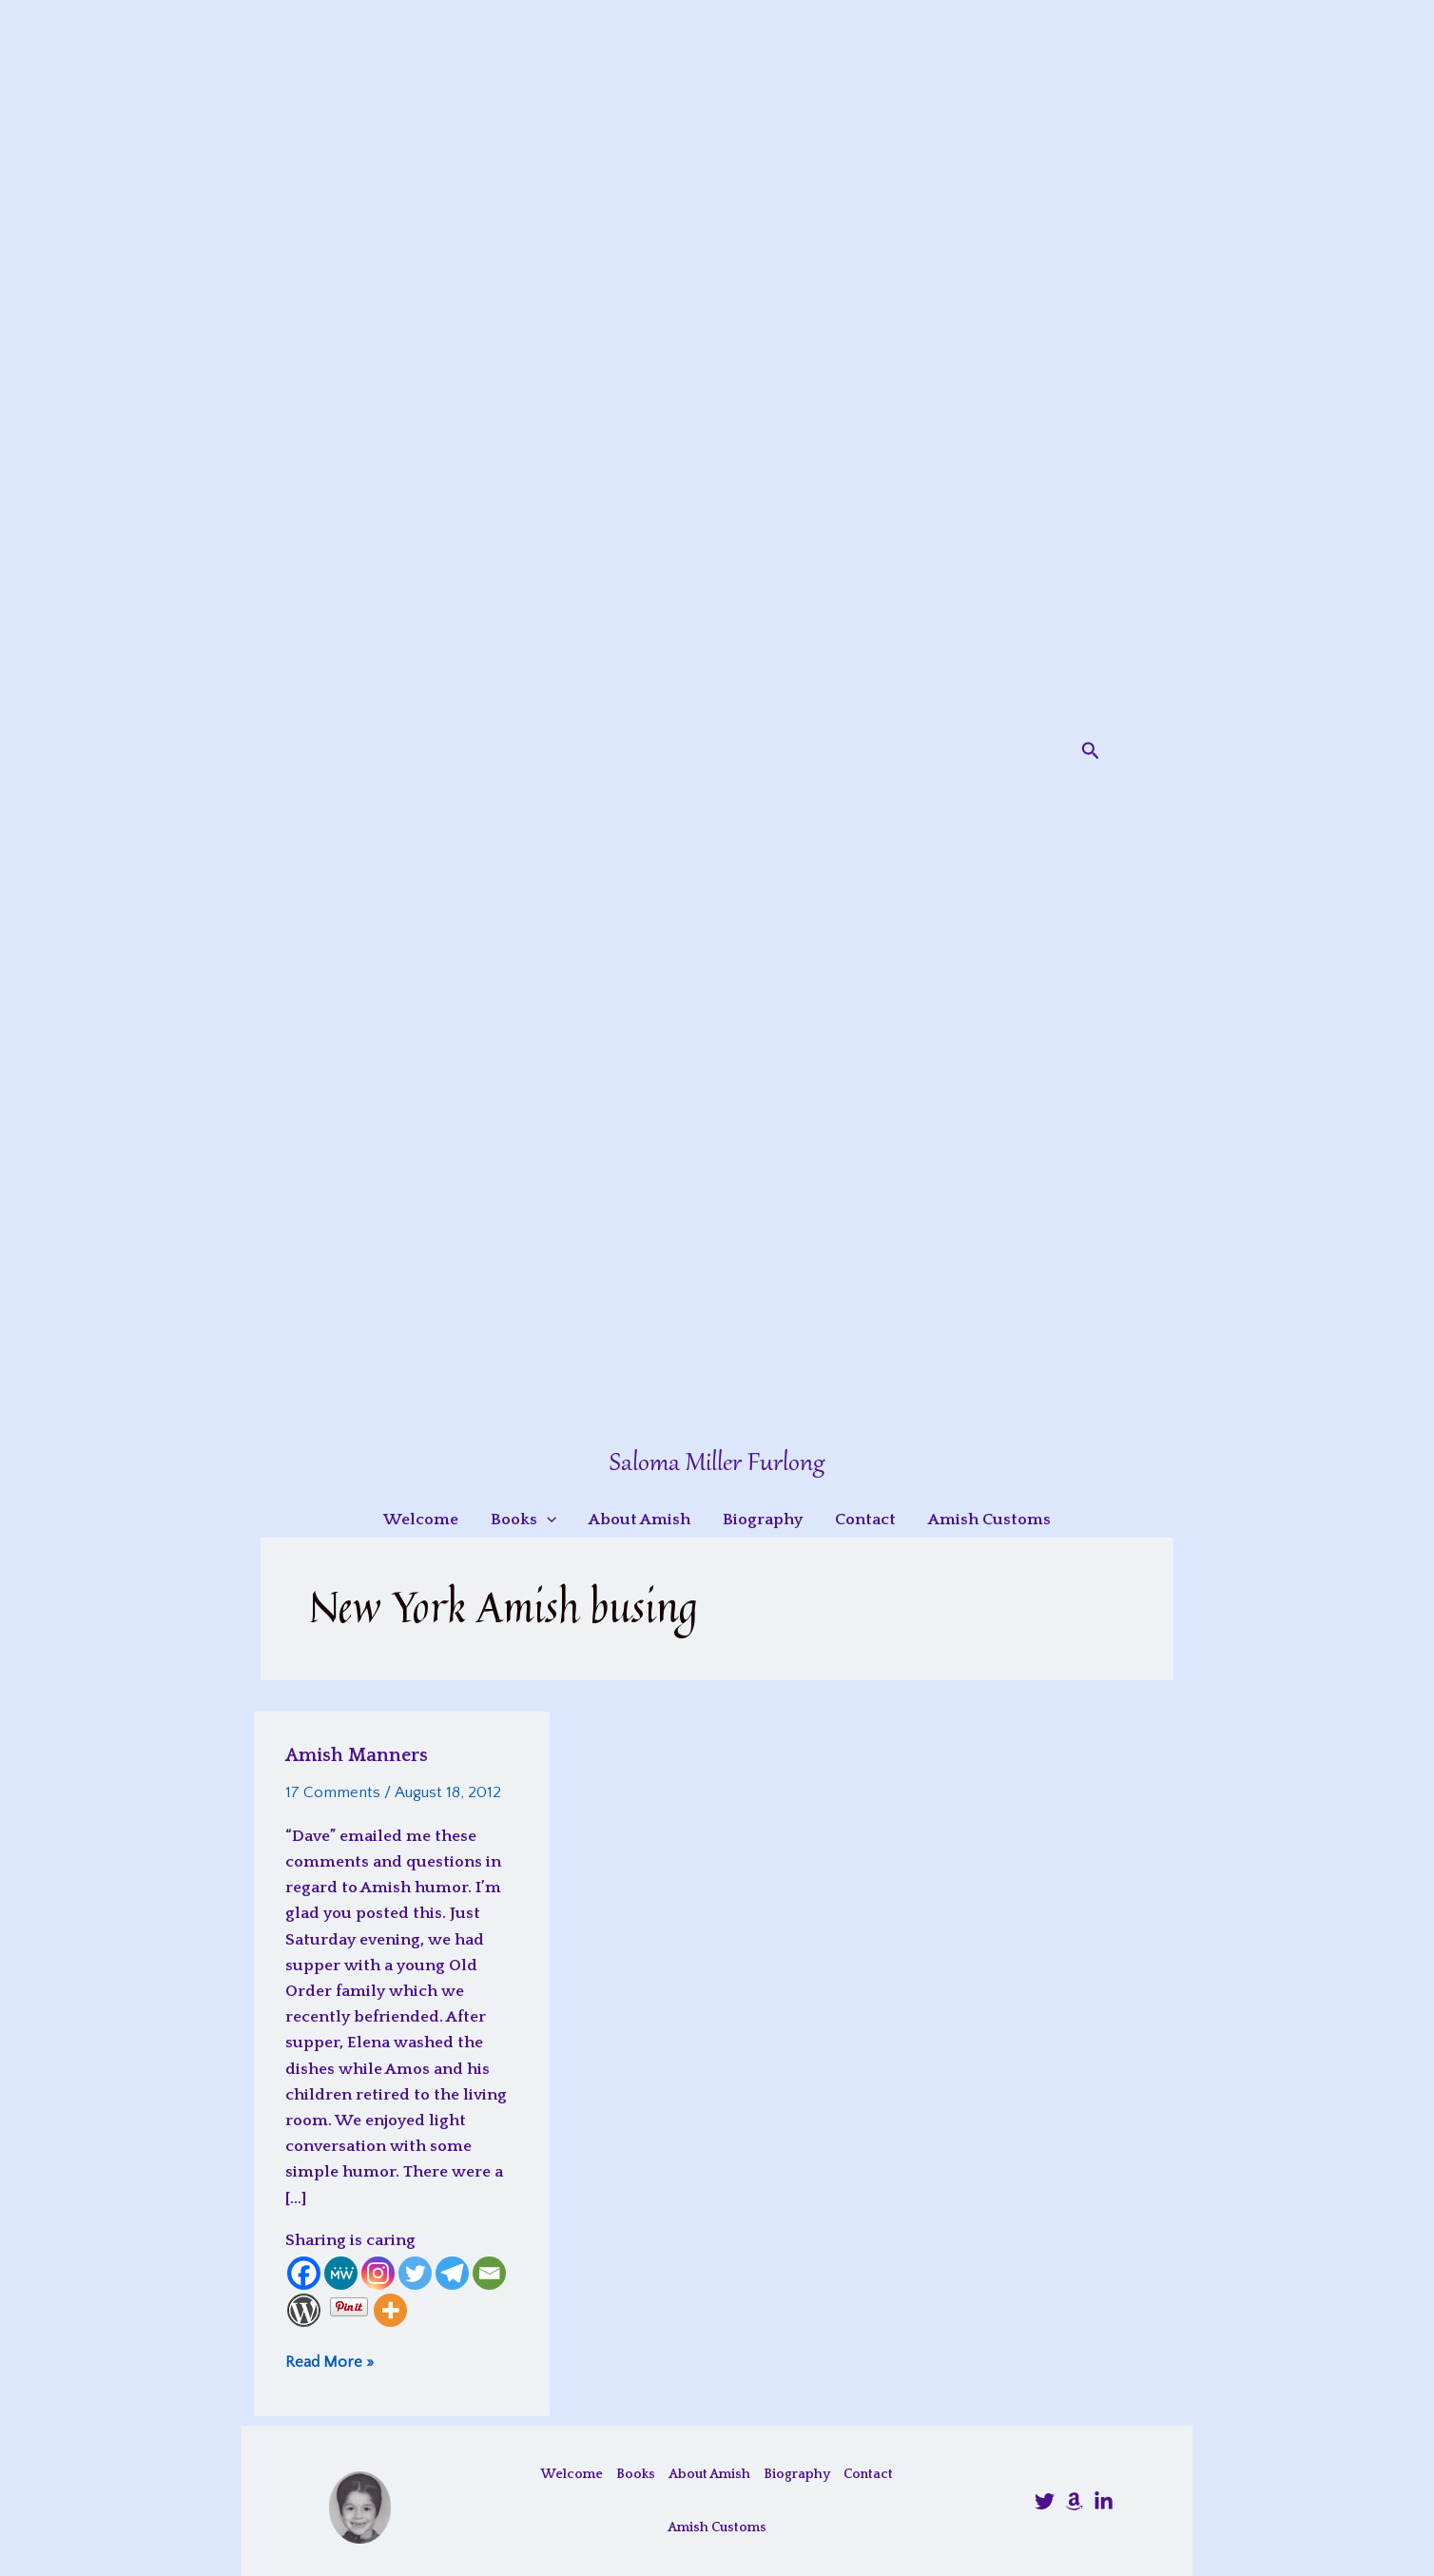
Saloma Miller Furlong (717, 1464)
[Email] (489, 2273)
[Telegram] (452, 2273)
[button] (1090, 751)
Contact (868, 2474)
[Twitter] (415, 2273)
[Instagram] (378, 2273)
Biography (797, 2474)
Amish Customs (717, 2527)
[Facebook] (303, 2273)
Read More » (329, 2362)
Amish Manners (356, 1755)
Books (635, 2474)
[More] (390, 2310)
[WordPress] (303, 2310)
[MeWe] (341, 2273)
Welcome (572, 2474)
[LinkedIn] (1104, 2501)
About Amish (709, 2474)
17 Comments (332, 1792)
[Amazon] (1074, 2501)
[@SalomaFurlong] (1045, 2501)
